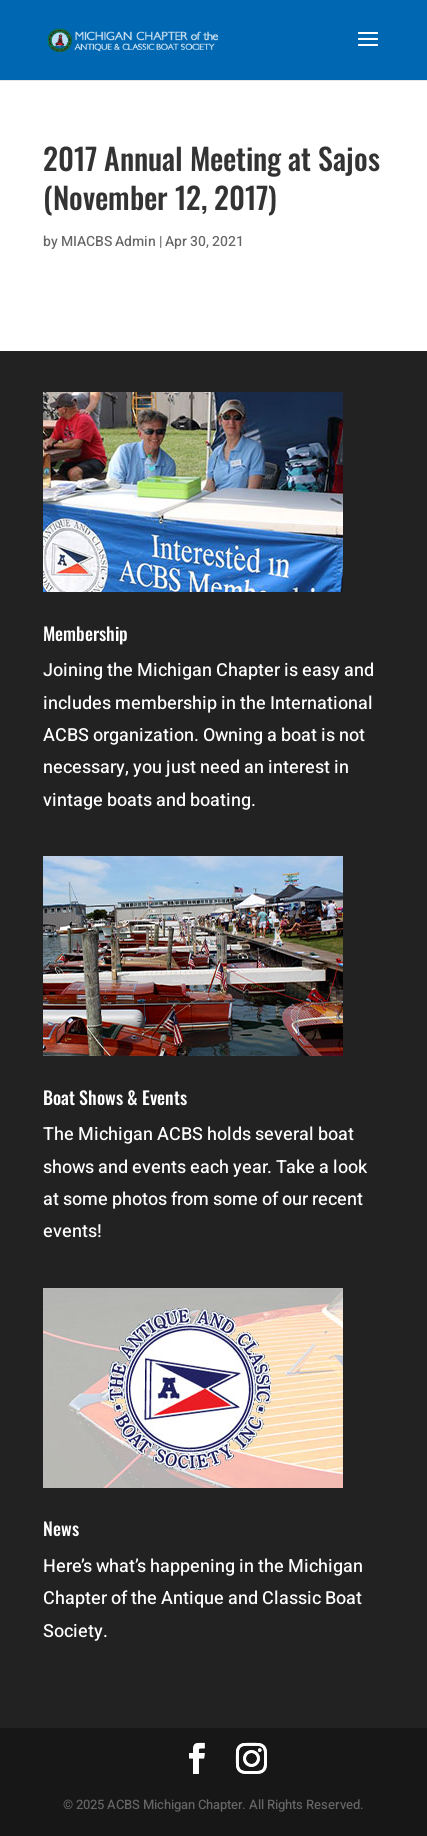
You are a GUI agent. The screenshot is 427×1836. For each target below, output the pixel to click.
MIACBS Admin (108, 241)
